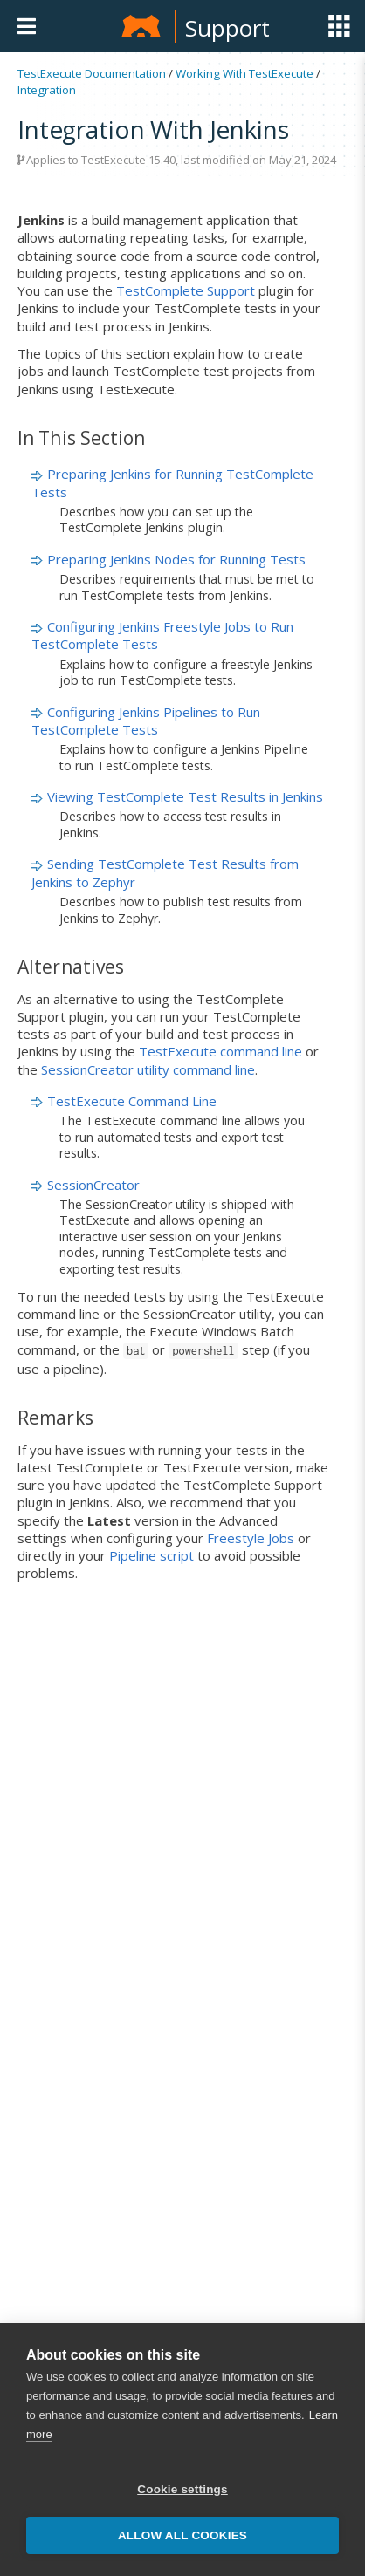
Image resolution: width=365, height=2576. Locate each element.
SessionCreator (93, 1184)
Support (227, 28)
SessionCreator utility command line (148, 1069)
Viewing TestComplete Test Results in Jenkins (185, 796)
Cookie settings (182, 2489)
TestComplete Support (185, 290)
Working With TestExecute (244, 73)
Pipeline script (151, 1555)
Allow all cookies (182, 2535)
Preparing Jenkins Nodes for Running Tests (176, 559)
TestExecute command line (220, 1051)
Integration (46, 90)
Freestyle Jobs (250, 1538)
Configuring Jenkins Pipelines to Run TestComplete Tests (145, 720)
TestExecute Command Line (132, 1101)
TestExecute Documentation (91, 73)
